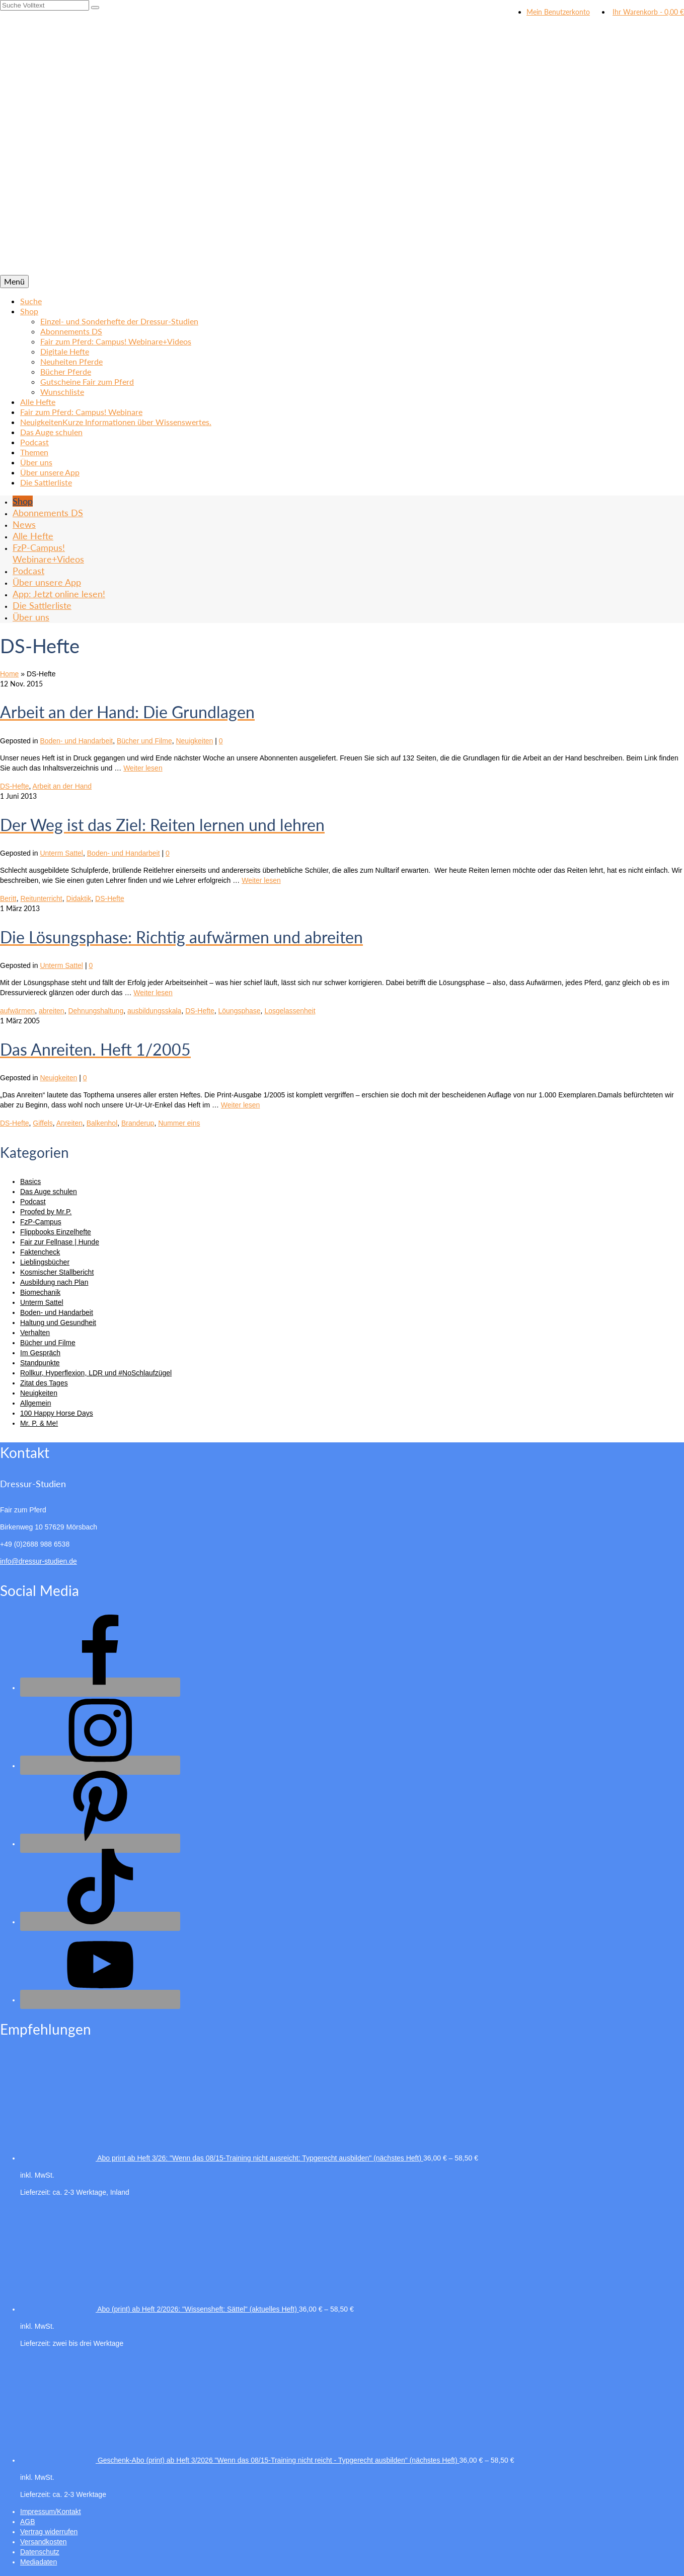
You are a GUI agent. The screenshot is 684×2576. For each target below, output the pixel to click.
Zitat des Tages (44, 1383)
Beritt (8, 898)
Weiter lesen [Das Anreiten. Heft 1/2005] (240, 1105)
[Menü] (14, 281)
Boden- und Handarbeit (76, 741)
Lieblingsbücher (44, 1262)
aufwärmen (17, 1011)
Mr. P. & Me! (39, 1423)
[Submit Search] (95, 7)
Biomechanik (40, 1292)
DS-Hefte (14, 786)
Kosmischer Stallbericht (57, 1272)
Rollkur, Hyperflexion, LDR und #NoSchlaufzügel (96, 1373)
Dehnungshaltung (95, 1011)
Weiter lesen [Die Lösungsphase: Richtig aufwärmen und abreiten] (153, 993)
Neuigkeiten (194, 741)
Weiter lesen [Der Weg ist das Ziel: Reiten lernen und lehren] (261, 880)
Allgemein (35, 1403)
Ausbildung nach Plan (54, 1282)
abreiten (51, 1011)
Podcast (33, 1202)
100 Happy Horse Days (56, 1413)
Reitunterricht (41, 898)
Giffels (42, 1123)
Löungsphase (239, 1011)
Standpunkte (40, 1363)
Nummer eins (179, 1123)
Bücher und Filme (144, 741)
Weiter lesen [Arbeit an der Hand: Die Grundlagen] (143, 768)
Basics (30, 1181)
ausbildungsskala (154, 1011)
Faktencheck (40, 1252)
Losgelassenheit (289, 1011)
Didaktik (79, 898)
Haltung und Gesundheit (58, 1322)
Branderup (137, 1123)
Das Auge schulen (48, 1192)
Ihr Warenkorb (647, 12)
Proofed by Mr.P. (45, 1212)
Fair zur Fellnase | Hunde (59, 1242)
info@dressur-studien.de (38, 1561)
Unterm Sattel (61, 853)
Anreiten (69, 1123)
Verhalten (35, 1333)
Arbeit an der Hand (62, 786)
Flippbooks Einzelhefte (55, 1232)
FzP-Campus (40, 1222)
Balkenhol (102, 1123)
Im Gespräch (40, 1353)
